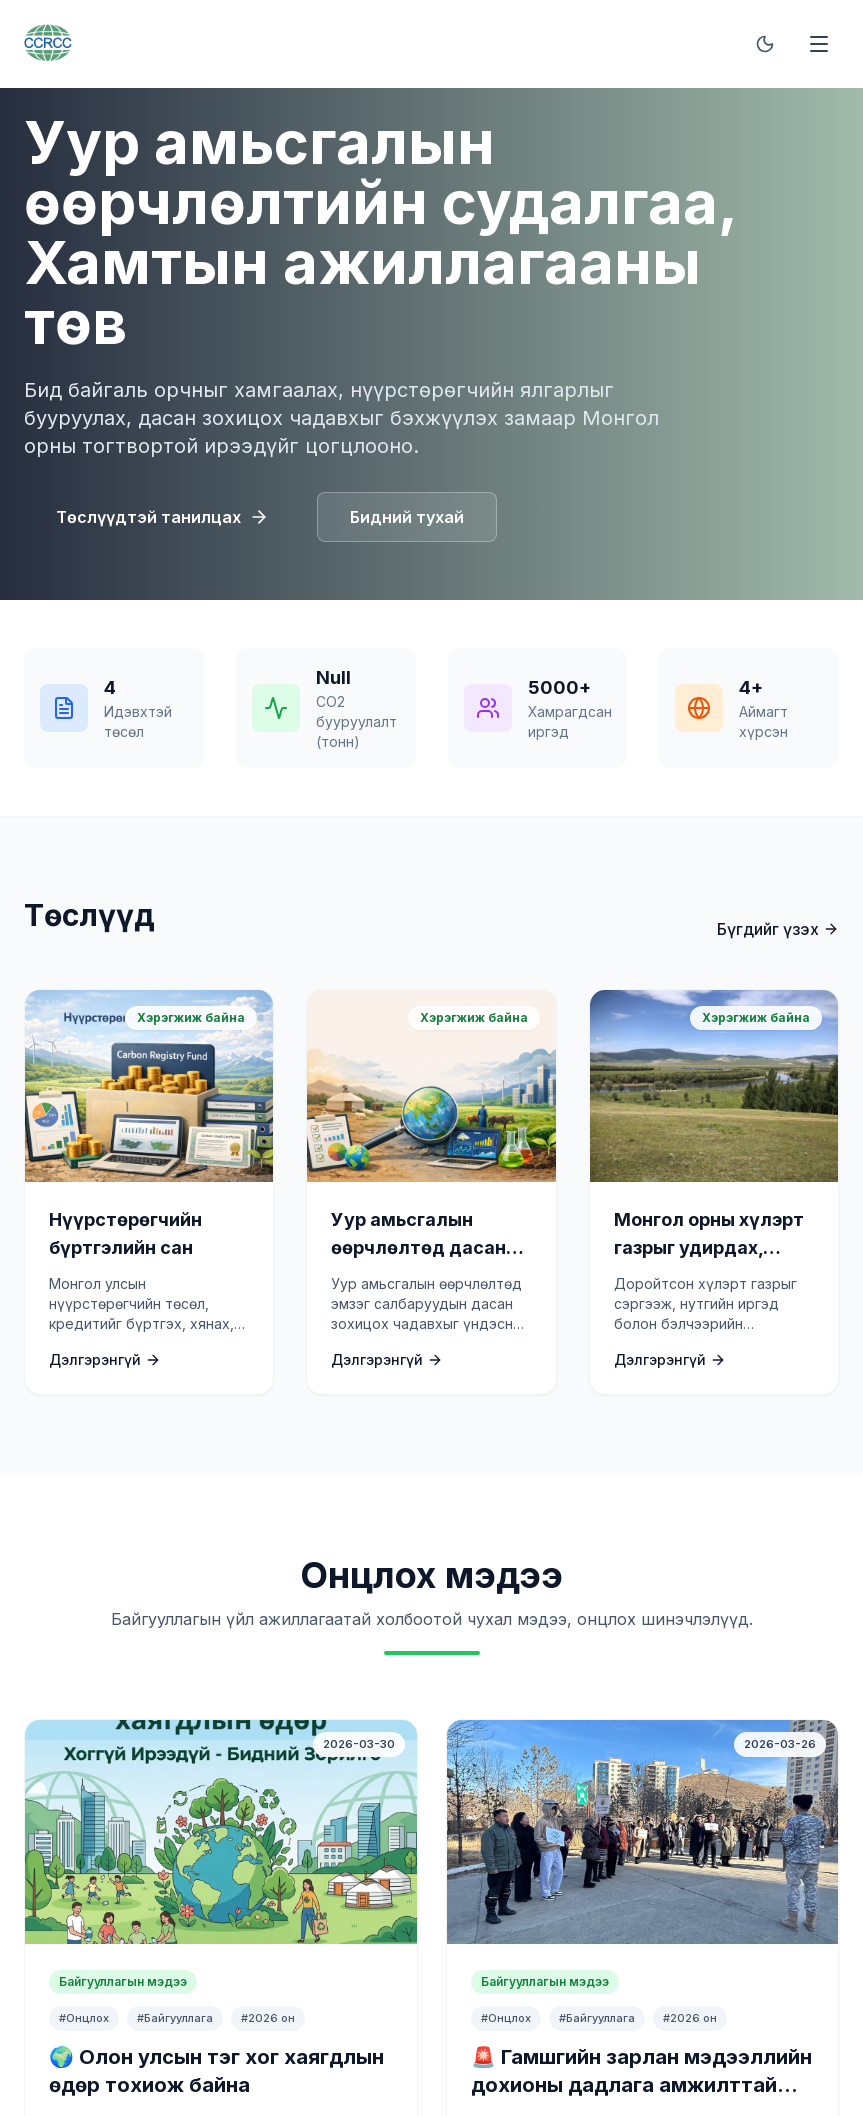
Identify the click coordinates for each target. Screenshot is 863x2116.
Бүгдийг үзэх (778, 929)
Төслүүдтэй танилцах (162, 517)
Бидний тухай (407, 517)
